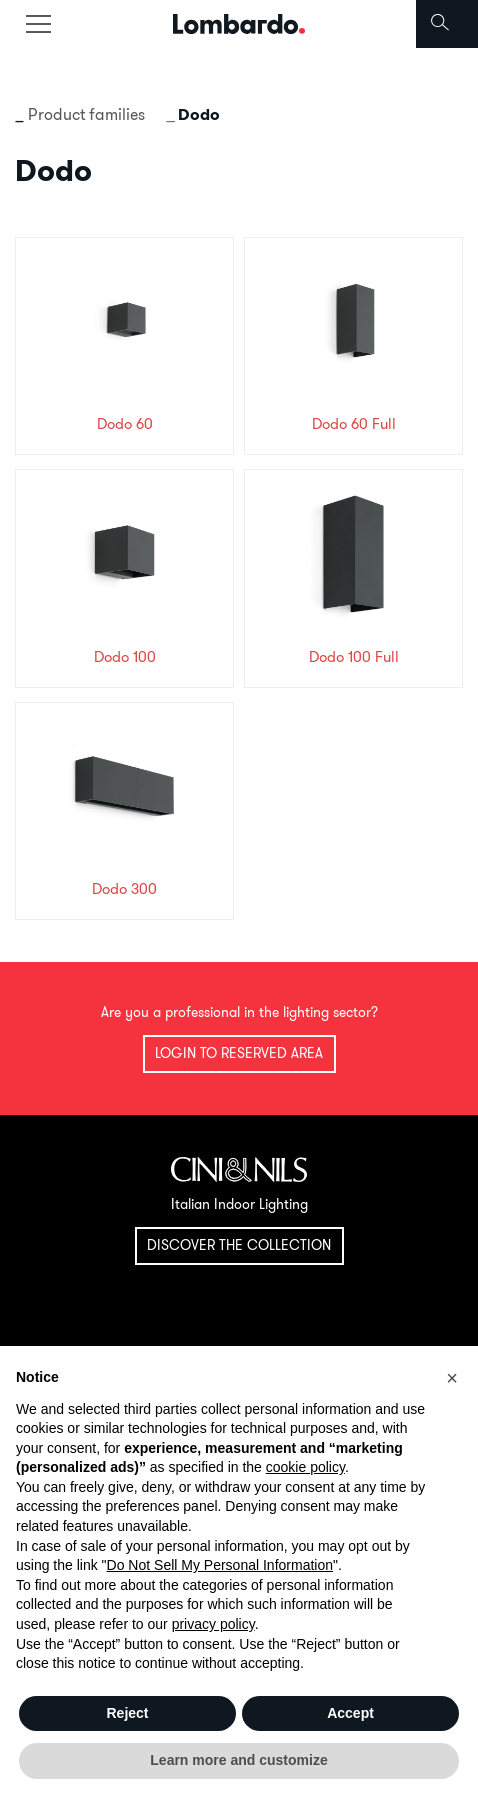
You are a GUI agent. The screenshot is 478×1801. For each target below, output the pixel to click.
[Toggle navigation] (38, 24)
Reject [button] (127, 1713)
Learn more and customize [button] (238, 1760)
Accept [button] (350, 1713)
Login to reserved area (239, 1053)
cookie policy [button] (305, 1467)
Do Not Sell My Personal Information (220, 1565)
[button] (452, 1378)
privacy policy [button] (213, 1624)
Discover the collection (239, 1245)
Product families (86, 114)
